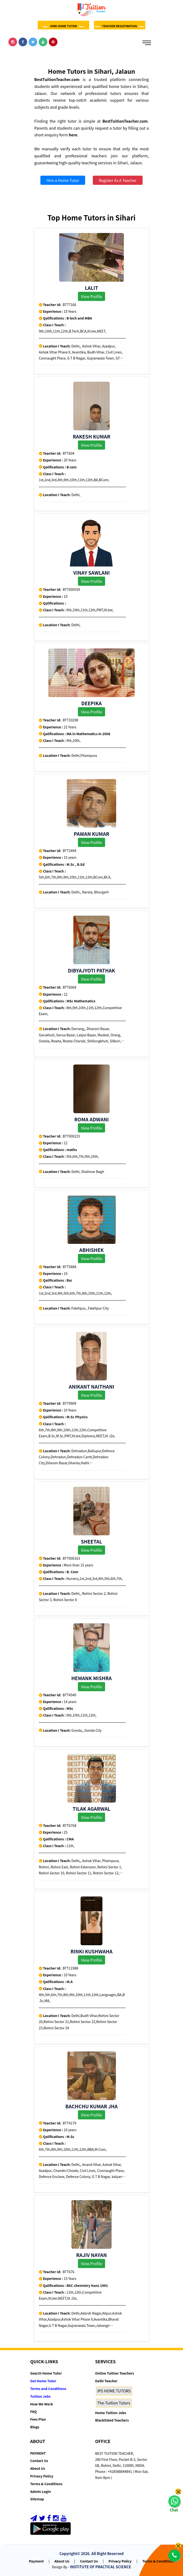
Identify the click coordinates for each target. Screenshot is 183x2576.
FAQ (33, 2411)
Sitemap (37, 2498)
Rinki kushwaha (91, 1951)
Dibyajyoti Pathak (91, 970)
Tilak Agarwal (91, 1808)
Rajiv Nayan (91, 2254)
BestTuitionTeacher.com (57, 79)
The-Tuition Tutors (113, 2403)
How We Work (41, 2404)
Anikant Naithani (91, 1386)
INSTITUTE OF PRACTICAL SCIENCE (100, 2566)
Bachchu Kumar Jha (91, 2106)
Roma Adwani (91, 1119)
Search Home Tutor (46, 2373)
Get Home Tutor (43, 2380)
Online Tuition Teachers (114, 2373)
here (73, 135)
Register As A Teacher (118, 180)
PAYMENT (38, 2453)
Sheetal (91, 1541)
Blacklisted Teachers (112, 2420)
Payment (36, 2561)
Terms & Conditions (46, 2483)
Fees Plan (38, 2419)
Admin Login (40, 2491)
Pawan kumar (91, 833)
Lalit (91, 287)
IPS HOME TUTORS (114, 2391)
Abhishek (91, 1249)
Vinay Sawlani (91, 572)
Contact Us (39, 2460)
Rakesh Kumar (91, 436)
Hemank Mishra (91, 1678)
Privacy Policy (41, 2476)
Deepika (91, 703)
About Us (37, 2468)
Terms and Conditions (48, 2388)
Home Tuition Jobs (110, 2412)
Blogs (34, 2426)
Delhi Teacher (106, 2380)
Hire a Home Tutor (62, 180)
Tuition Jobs (40, 2396)
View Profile (91, 296)
